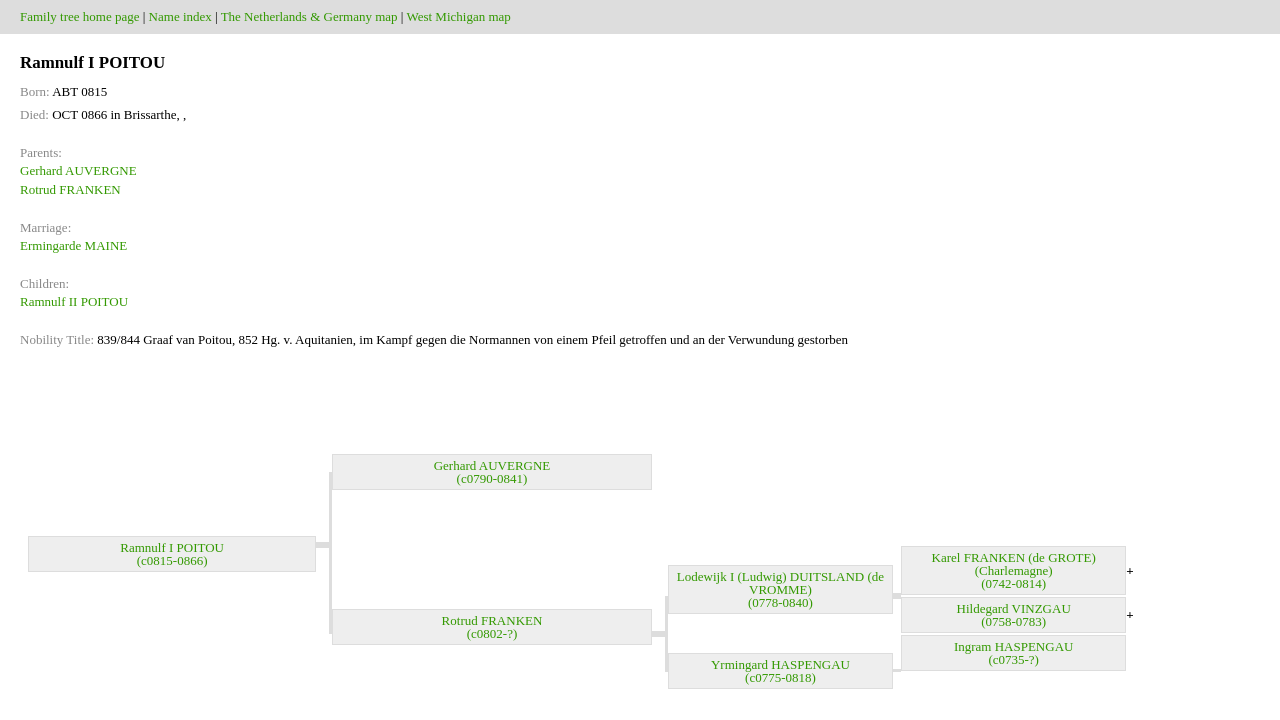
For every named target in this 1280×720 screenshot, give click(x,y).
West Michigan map (458, 16)
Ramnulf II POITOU (74, 301)
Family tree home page (80, 16)
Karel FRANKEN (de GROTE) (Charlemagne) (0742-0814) (1014, 570)
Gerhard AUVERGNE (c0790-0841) (492, 472)
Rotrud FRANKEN (70, 189)
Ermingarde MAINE (73, 245)
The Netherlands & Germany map (309, 16)
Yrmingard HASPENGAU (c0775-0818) (780, 671)
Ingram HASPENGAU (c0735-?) (1014, 653)
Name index (180, 16)
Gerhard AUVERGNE (78, 170)
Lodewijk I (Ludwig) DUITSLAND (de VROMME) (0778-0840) (780, 589)
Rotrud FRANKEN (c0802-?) (492, 627)
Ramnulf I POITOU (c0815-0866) (172, 554)
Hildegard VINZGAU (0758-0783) (1014, 615)
